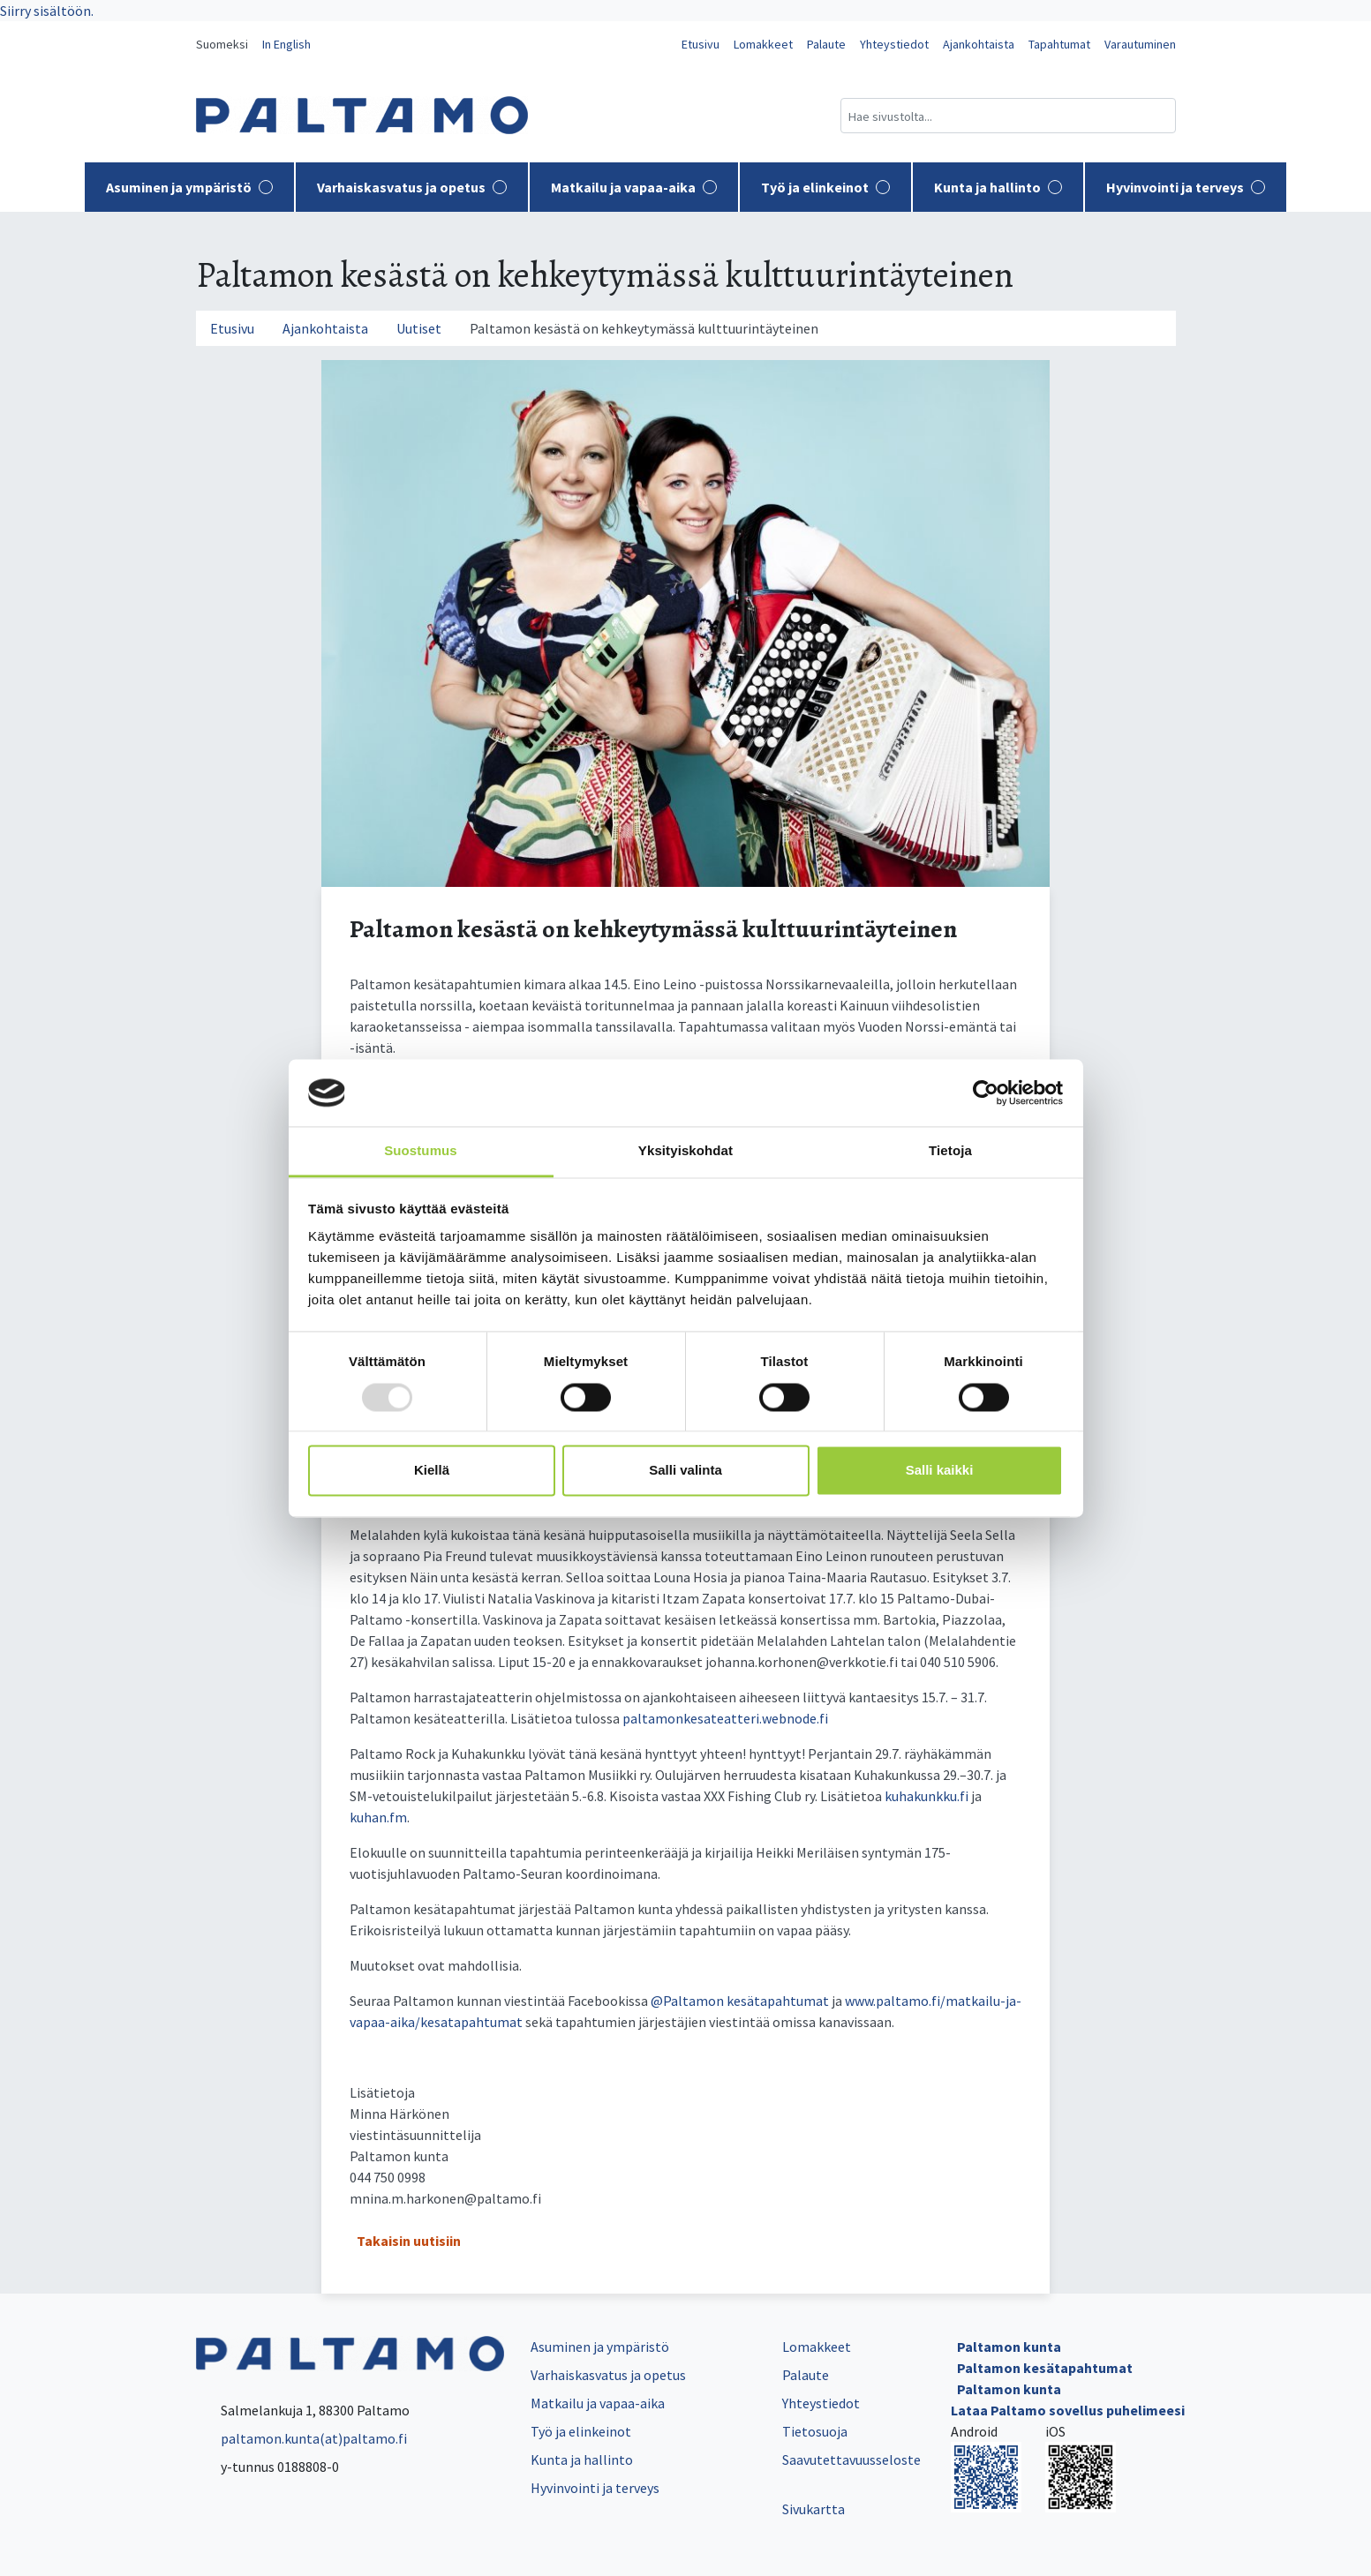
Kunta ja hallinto (998, 187)
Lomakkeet (763, 44)
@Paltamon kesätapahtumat (740, 2000)
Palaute (826, 44)
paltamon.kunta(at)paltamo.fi (301, 2438)
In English (286, 44)
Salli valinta (685, 1470)
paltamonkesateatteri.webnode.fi (725, 1718)
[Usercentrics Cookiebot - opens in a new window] (985, 1092)
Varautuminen (1140, 44)
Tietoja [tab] (950, 1151)
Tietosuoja (814, 2431)
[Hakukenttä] (1008, 115)
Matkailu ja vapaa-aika (634, 187)
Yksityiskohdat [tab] (685, 1151)
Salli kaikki (940, 1470)
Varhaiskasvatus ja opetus (412, 187)
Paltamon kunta (1009, 2346)
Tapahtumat (1059, 44)
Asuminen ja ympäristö (189, 187)
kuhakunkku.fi (926, 1796)
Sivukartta (813, 2509)
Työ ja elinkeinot (825, 187)
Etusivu (700, 44)
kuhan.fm (378, 1817)
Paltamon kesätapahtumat (1045, 2368)
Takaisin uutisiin (409, 2240)
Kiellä (431, 1470)
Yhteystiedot (894, 44)
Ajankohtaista (978, 44)
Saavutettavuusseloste (851, 2459)
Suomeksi (222, 44)
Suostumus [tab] (420, 1151)
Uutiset (418, 328)
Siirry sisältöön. (47, 10)
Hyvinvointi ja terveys (1185, 187)
